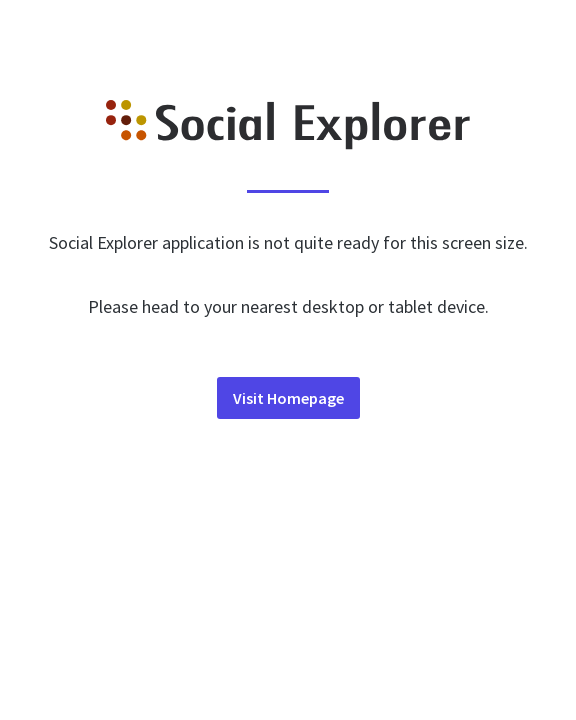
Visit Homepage (288, 398)
